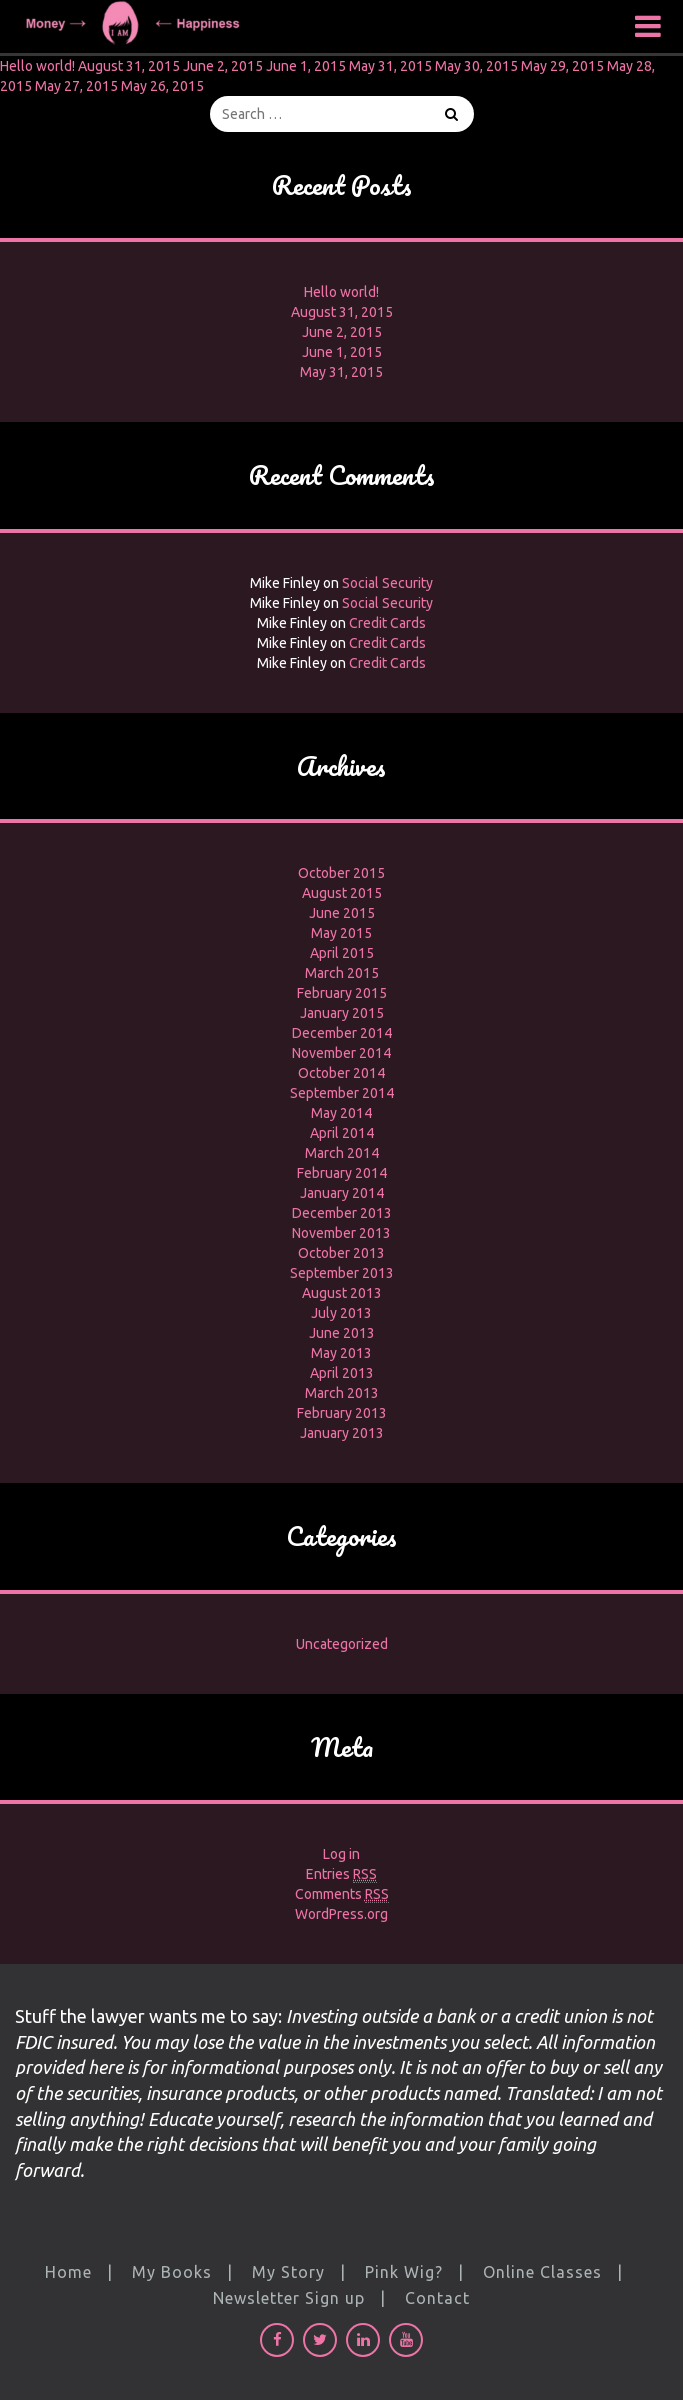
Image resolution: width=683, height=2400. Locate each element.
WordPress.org (341, 1914)
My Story (288, 2272)
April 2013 (342, 1373)
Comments (342, 1894)
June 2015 (342, 913)
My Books (172, 2272)
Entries (341, 1874)
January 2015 (342, 1013)
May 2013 (341, 1353)
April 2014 (342, 1133)
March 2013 (342, 1393)
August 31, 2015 (129, 66)
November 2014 (341, 1053)
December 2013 (342, 1213)
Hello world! (37, 66)
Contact (437, 2298)
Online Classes (542, 2272)
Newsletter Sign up (289, 2298)
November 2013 (341, 1233)
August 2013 (342, 1293)
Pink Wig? (404, 2272)
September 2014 (342, 1093)
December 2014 (342, 1033)
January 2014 (342, 1193)
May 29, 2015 (562, 66)
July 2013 (341, 1313)
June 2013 (342, 1333)
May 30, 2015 (476, 66)
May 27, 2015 (76, 86)
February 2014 (342, 1173)
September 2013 (342, 1273)
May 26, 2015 (162, 86)
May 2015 (341, 933)
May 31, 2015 (390, 66)
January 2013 (342, 1433)
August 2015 (342, 893)
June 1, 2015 (306, 66)
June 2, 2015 (223, 66)
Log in (341, 1854)
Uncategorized (342, 1644)
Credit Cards (387, 623)
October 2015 (341, 873)
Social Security (387, 583)
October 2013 (341, 1253)
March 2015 (342, 973)
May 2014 (341, 1113)
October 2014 (341, 1073)
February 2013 (342, 1413)
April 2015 (342, 953)
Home (68, 2272)
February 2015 (342, 993)
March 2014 (342, 1153)
